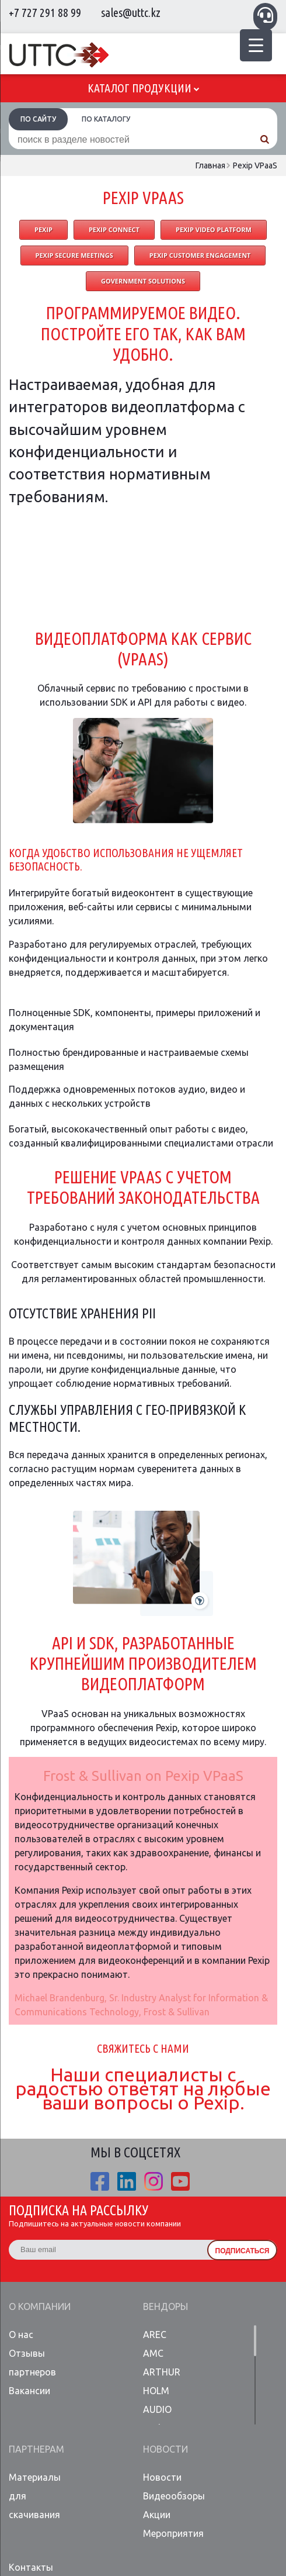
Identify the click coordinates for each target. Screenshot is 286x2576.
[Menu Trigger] (256, 45)
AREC (154, 2334)
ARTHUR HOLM (161, 2381)
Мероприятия (172, 2533)
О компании (40, 2306)
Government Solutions (143, 281)
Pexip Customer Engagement (200, 255)
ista (153, 2181)
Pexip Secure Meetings (74, 255)
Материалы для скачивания (35, 2496)
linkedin (126, 2181)
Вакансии (29, 2390)
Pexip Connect (114, 229)
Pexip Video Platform (214, 229)
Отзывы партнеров (32, 2362)
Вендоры (165, 2306)
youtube (180, 2181)
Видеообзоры (172, 2496)
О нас (21, 2334)
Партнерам (36, 2449)
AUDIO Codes (157, 2418)
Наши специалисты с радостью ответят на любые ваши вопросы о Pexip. (143, 2088)
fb (99, 2181)
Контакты (31, 2567)
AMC (153, 2353)
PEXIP (43, 229)
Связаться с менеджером (265, 15)
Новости (165, 2449)
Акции (156, 2514)
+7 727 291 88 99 (45, 12)
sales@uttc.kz (131, 12)
